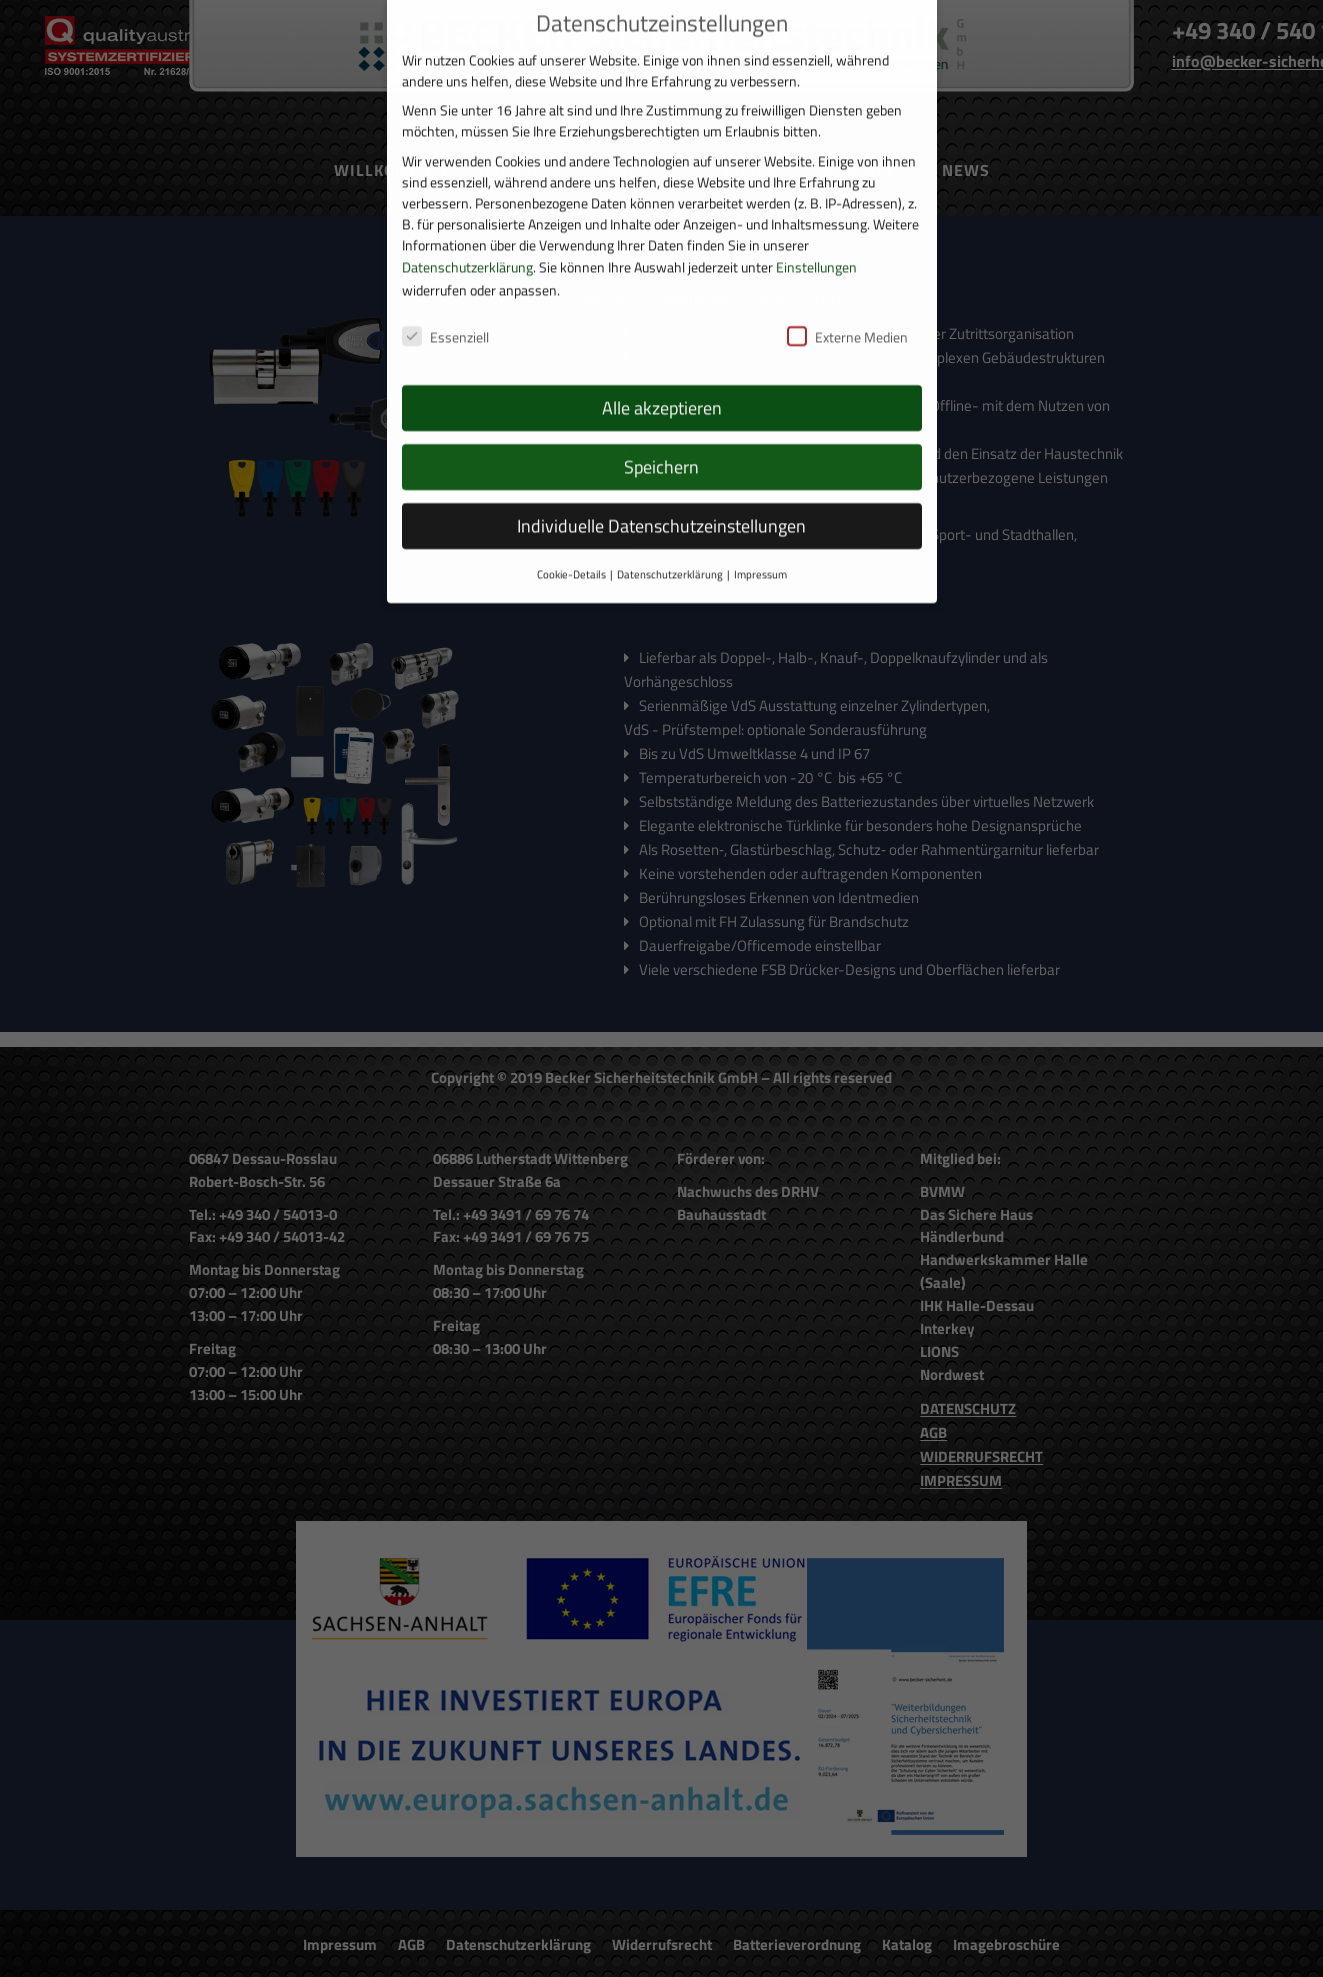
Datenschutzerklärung (467, 234)
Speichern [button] (661, 435)
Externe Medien (847, 305)
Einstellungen (816, 234)
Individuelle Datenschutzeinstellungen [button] (661, 494)
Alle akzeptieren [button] (662, 376)
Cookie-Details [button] (571, 543)
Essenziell (445, 305)
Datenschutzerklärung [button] (670, 543)
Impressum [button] (760, 543)
